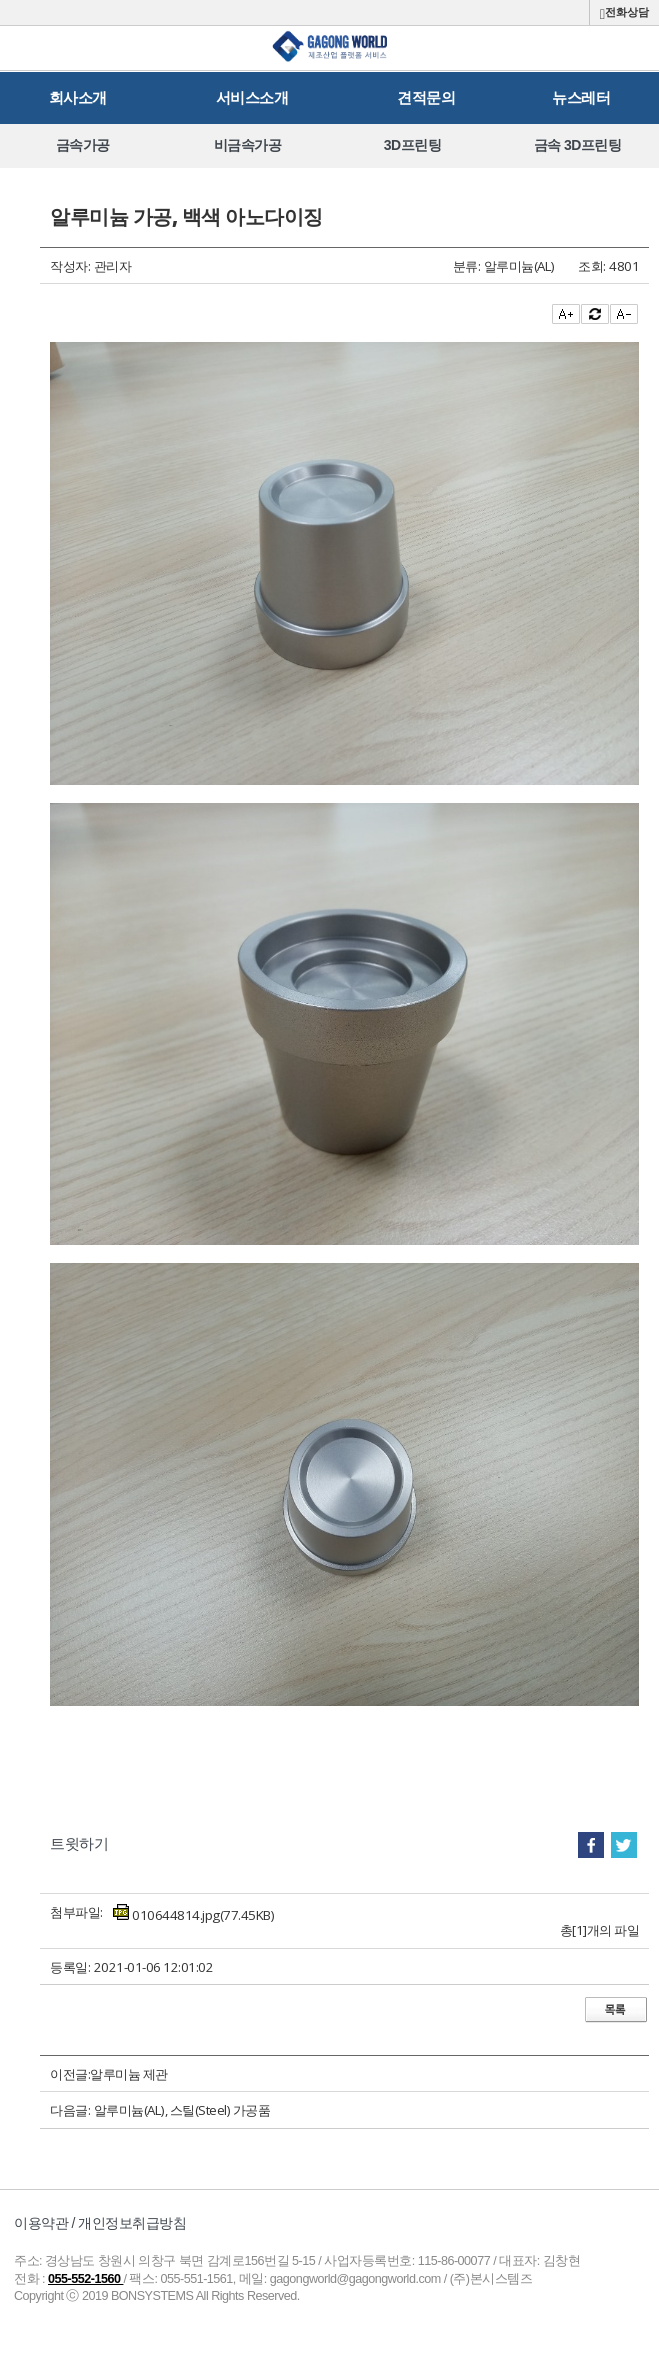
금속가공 (83, 145)
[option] (82, 145)
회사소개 (78, 97)
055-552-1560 (85, 2279)
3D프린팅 (412, 145)
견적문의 (426, 97)
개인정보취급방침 (132, 2223)
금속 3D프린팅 (578, 145)
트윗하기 (79, 1843)
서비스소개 (252, 97)
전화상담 (624, 13)
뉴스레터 (581, 97)
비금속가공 (248, 145)
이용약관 (41, 2223)
